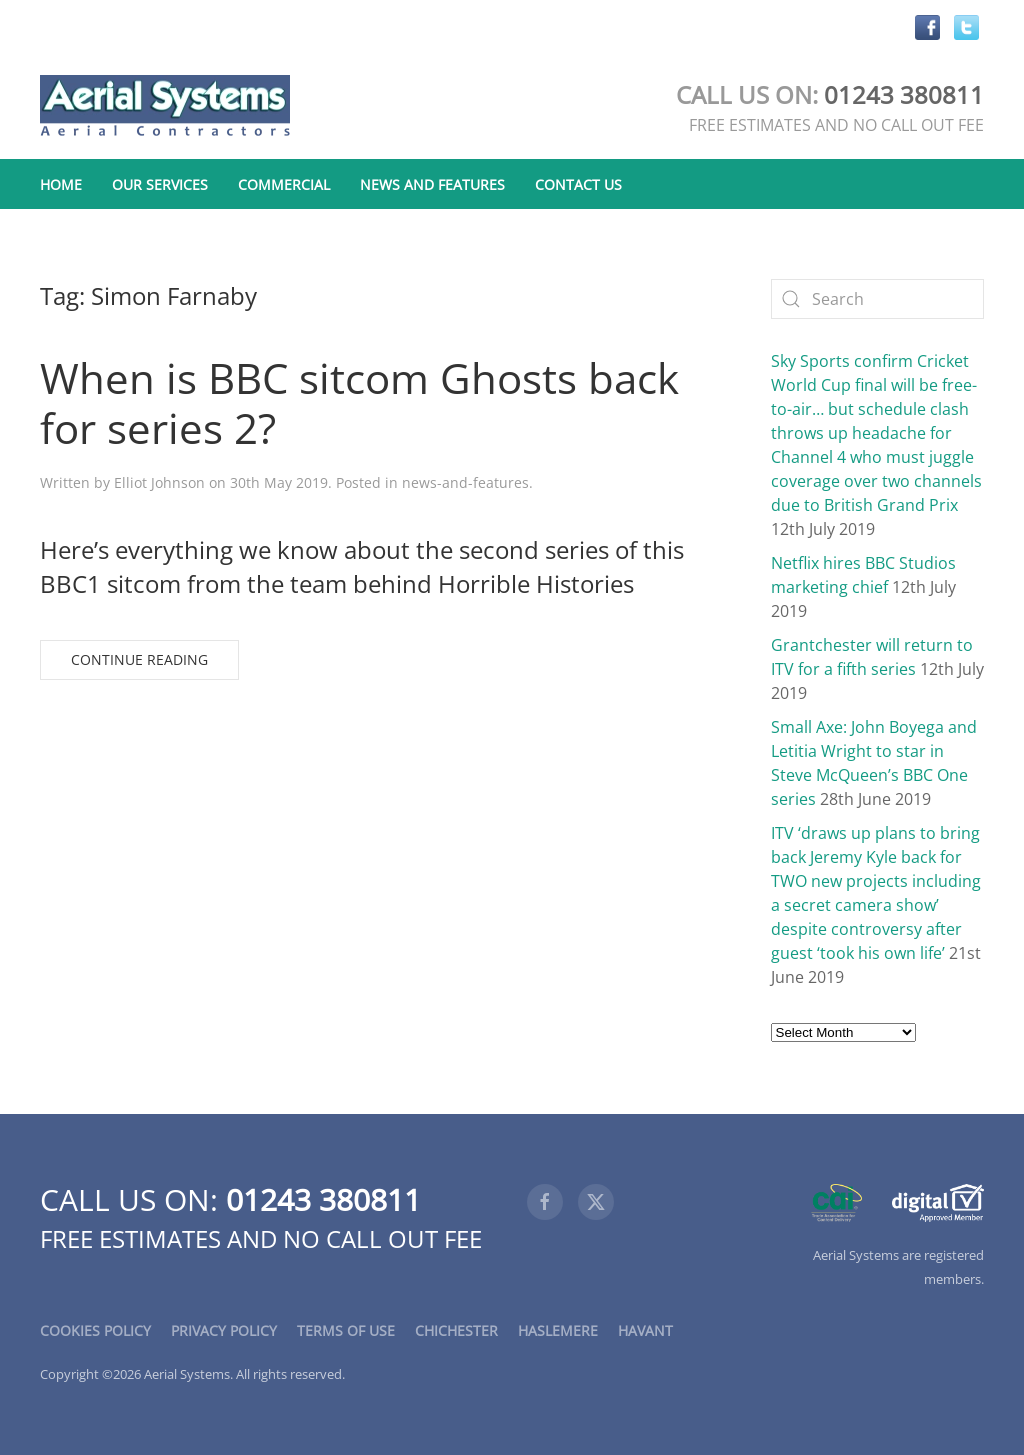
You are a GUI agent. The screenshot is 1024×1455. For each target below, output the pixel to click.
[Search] (878, 299)
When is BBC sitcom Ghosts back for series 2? (359, 402)
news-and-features (465, 482)
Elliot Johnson (159, 482)
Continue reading (139, 659)
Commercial (284, 184)
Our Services (160, 184)
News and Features (432, 184)
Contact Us (578, 184)
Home (61, 184)
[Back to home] (165, 107)
